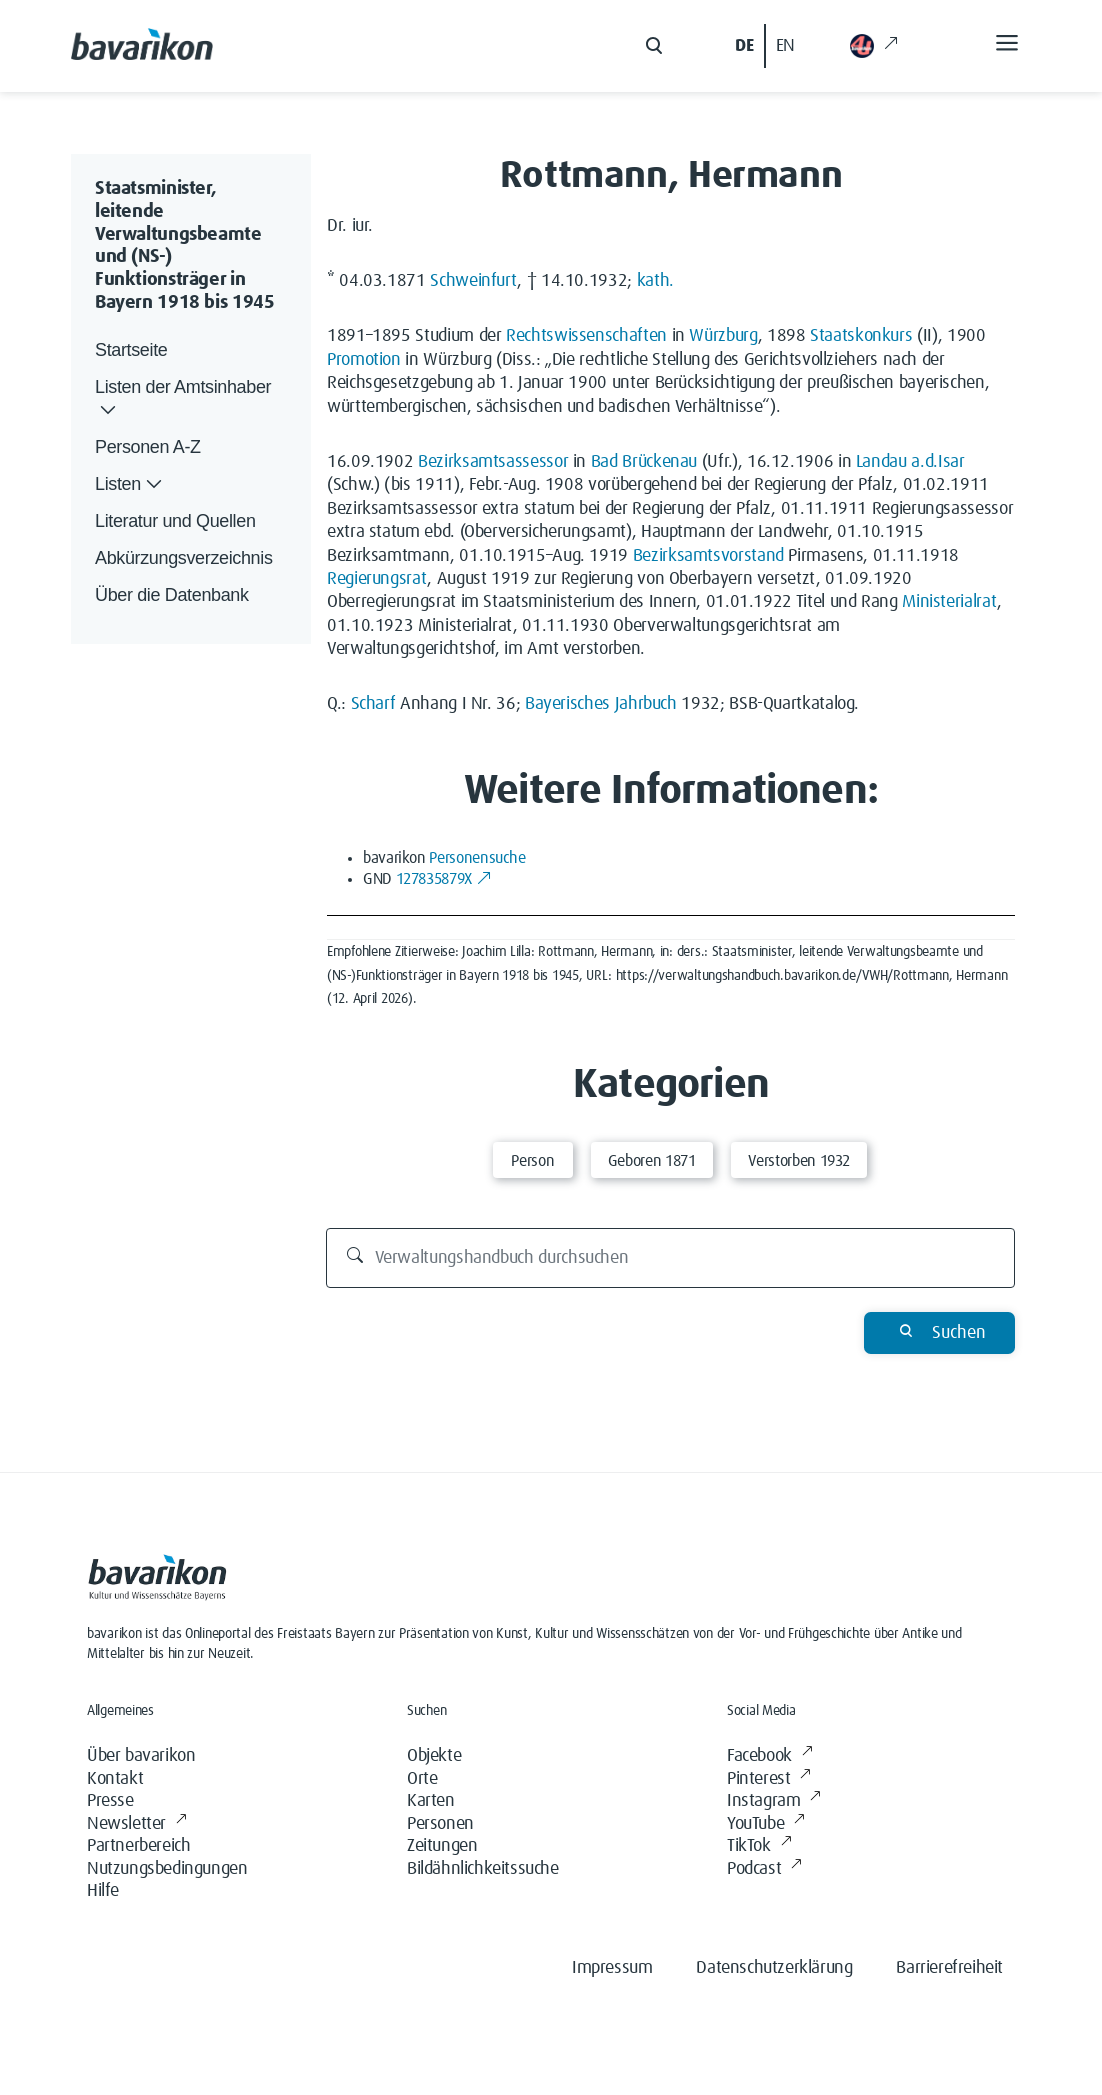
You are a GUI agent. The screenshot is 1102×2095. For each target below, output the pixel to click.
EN (785, 46)
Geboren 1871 (652, 1161)
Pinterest (769, 1779)
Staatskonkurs (861, 336)
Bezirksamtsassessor (493, 462)
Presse (110, 1801)
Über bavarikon (141, 1756)
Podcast (764, 1869)
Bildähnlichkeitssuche (483, 1869)
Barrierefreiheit (949, 1968)
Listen (130, 484)
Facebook (769, 1756)
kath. (655, 281)
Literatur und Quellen (175, 521)
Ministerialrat (949, 602)
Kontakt (115, 1779)
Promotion (364, 360)
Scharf (373, 704)
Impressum (612, 1968)
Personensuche (477, 858)
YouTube (766, 1824)
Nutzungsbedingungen (167, 1869)
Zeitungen (442, 1846)
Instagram (774, 1801)
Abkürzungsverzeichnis (184, 558)
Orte (422, 1779)
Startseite (131, 350)
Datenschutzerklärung (774, 1968)
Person (532, 1161)
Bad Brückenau (644, 462)
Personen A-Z (148, 447)
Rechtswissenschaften (586, 336)
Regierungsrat (377, 579)
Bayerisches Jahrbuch (601, 704)
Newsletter (137, 1824)
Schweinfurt (473, 281)
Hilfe (103, 1891)
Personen (440, 1824)
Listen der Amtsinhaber (183, 400)
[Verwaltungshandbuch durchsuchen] (671, 1258)
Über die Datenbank (172, 595)
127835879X (444, 879)
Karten (431, 1801)
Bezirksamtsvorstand (708, 556)
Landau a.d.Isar (910, 462)
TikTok (759, 1846)
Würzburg (723, 336)
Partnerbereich (138, 1846)
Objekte (434, 1756)
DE (744, 46)
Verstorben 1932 (799, 1161)
